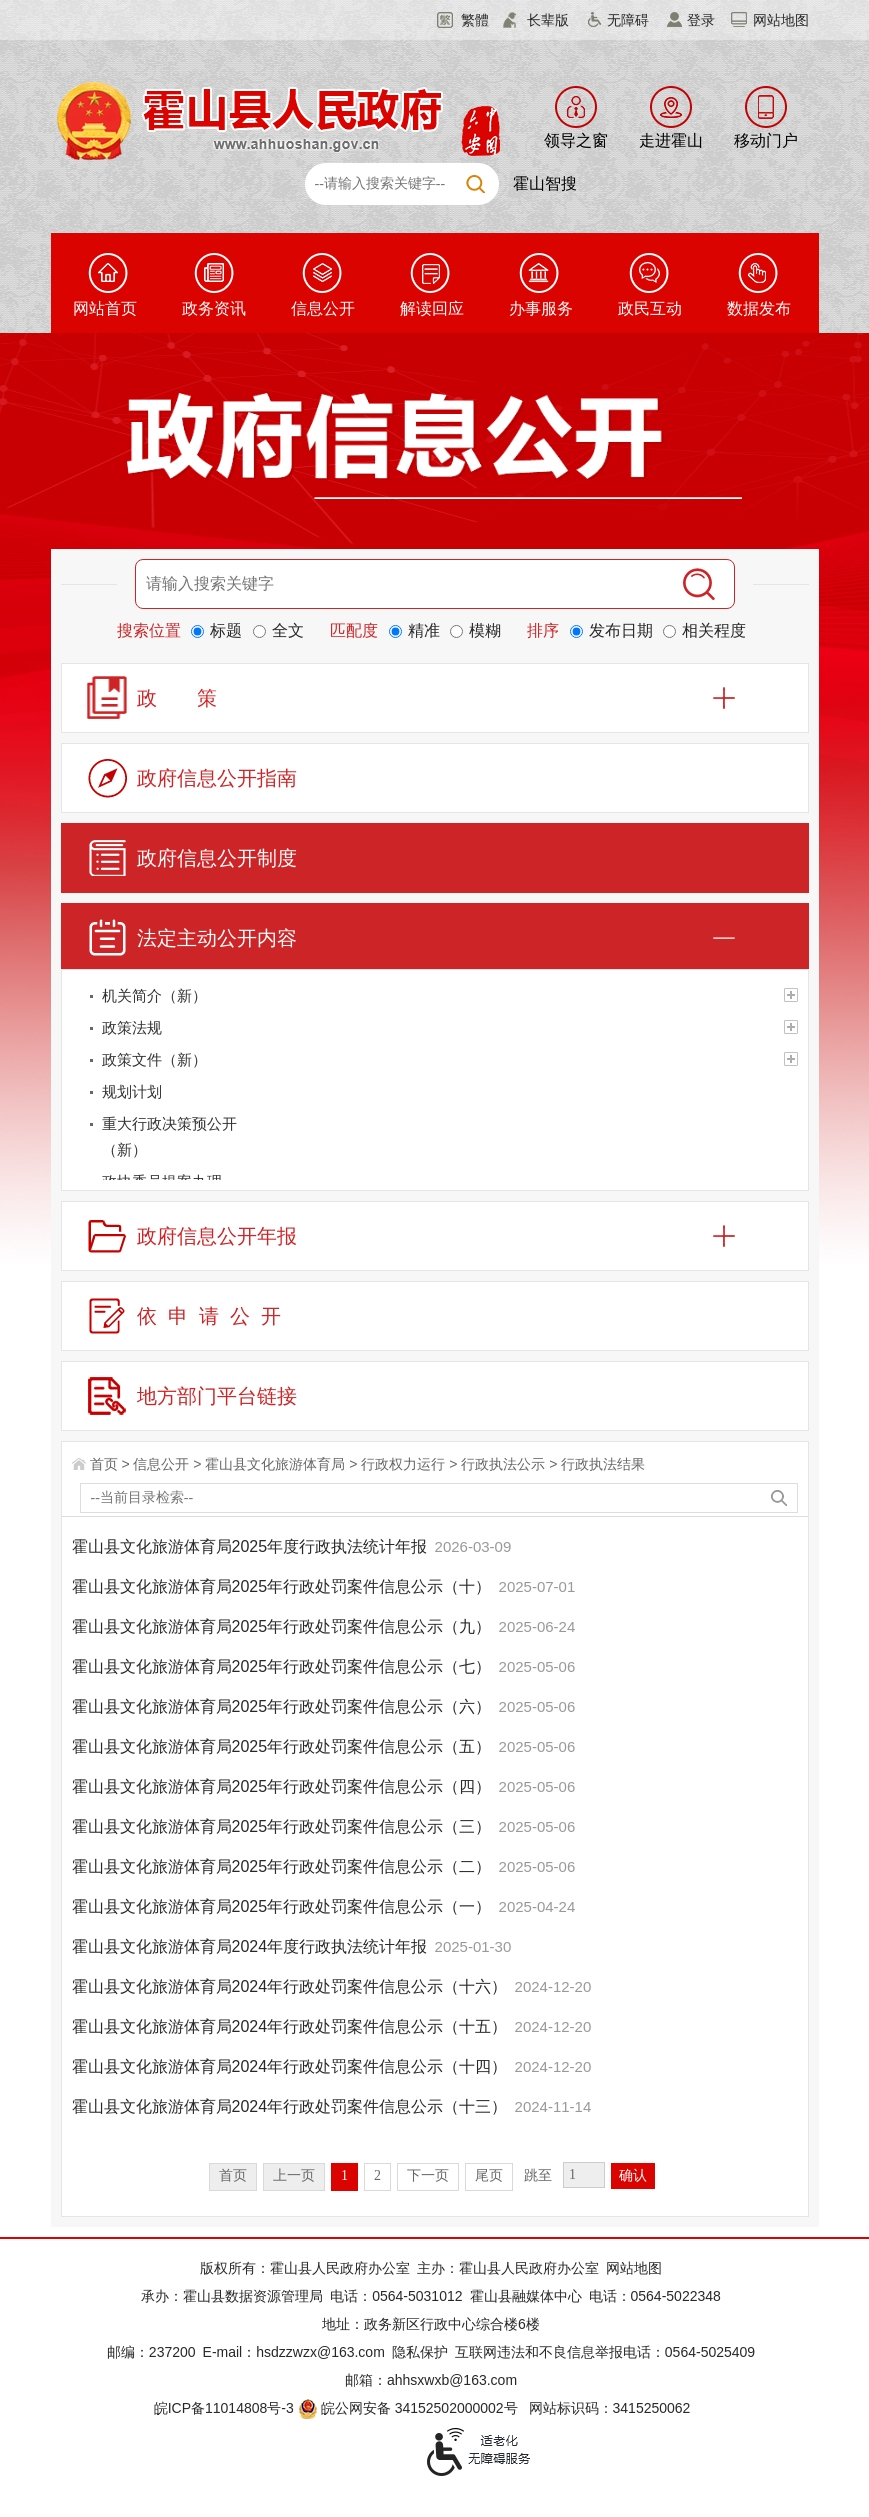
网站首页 (105, 308)
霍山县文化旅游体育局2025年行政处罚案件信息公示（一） (284, 1906)
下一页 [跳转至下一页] (428, 2175)
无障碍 (628, 20)
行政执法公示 (503, 1464)
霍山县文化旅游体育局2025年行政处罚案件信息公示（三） (284, 1826)
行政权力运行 (403, 1464)
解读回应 (432, 308)
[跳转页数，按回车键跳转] (584, 2175)
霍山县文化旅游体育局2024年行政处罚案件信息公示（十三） (292, 2106)
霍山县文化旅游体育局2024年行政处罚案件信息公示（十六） (292, 1986)
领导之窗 (576, 140)
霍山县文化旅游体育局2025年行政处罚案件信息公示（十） (284, 1586)
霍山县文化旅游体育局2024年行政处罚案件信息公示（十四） (292, 2066)
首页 (104, 1464)
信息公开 (323, 308)
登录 (701, 20)
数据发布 (759, 308)
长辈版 (548, 20)
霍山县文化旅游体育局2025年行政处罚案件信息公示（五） (284, 1746)
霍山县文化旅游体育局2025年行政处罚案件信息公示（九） (284, 1626)
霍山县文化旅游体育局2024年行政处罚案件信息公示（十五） (292, 2026)
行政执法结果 (603, 1464)
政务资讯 (214, 308)
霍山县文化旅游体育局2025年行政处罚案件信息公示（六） (284, 1706)
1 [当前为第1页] (344, 2175)
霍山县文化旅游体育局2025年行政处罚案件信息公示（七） (284, 1666)
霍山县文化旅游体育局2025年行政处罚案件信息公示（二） (284, 1866)
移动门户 (766, 140)
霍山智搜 (545, 183)
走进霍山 (671, 140)
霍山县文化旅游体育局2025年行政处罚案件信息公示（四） (284, 1786)
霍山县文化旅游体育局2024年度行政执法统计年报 (252, 1946)
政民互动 (650, 308)
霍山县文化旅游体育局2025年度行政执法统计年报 (252, 1546)
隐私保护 (420, 2352)
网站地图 (781, 20)
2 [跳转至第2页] (377, 2175)
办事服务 (541, 308)
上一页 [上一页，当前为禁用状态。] (294, 2175)
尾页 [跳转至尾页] (489, 2175)
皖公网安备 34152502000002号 (409, 2408)
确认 (633, 2175)
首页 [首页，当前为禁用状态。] (233, 2175)
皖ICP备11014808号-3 (224, 2408)
